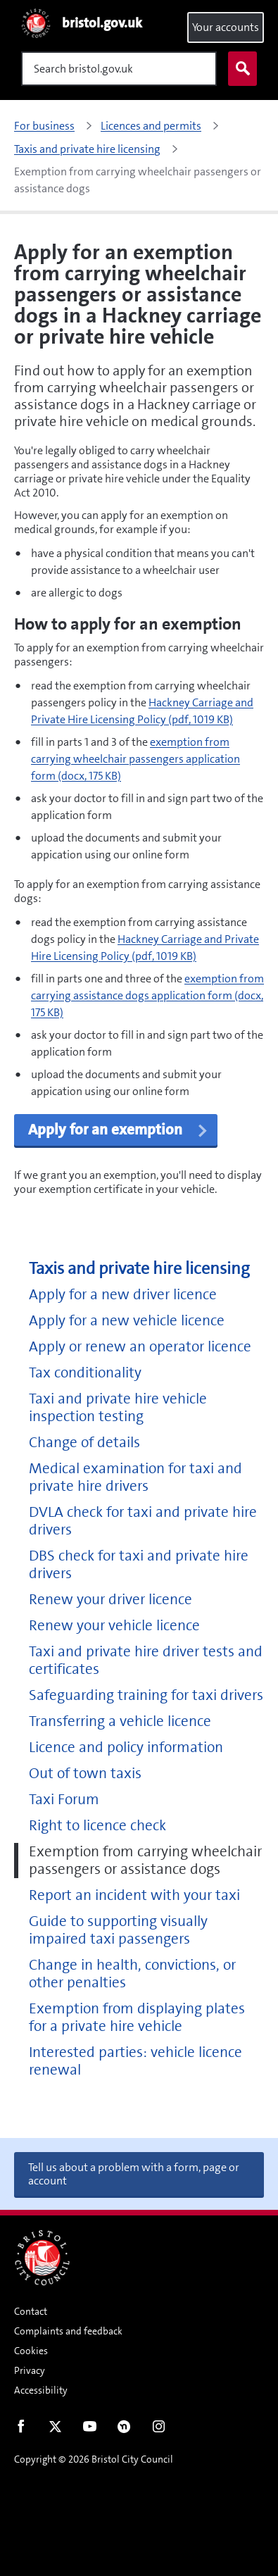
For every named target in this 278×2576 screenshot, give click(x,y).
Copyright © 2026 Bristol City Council (93, 2459)
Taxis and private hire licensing (139, 1268)
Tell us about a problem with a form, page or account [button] (133, 2174)
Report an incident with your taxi (134, 1895)
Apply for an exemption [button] (118, 1129)
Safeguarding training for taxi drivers (146, 1695)
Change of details (84, 1442)
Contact (30, 2311)
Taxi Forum (64, 1799)
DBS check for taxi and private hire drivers (138, 1564)
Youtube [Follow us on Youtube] (89, 2429)
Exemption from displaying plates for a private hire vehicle (137, 2017)
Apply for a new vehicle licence (127, 1321)
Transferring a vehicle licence (120, 1721)
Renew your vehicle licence (114, 1625)
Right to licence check (97, 1825)
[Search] (119, 68)
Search (239, 69)
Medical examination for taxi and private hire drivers (135, 1477)
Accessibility (41, 2390)
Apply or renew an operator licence (140, 1347)
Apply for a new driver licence (123, 1294)
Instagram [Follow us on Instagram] (158, 2429)
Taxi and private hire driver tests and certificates (146, 1660)
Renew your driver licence (110, 1599)
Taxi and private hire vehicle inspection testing (118, 1407)
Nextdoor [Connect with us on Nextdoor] (124, 2429)
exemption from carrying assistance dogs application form (147, 995)
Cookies (31, 2350)
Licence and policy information (126, 1747)
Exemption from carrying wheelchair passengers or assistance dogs (145, 1860)
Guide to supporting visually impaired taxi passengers (118, 1930)
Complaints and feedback (68, 2331)
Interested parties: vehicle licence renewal (135, 2061)
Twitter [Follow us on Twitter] (55, 2429)
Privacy (29, 2370)
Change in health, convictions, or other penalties (132, 1974)
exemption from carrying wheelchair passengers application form (135, 758)
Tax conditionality (85, 1373)
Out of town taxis (85, 1773)
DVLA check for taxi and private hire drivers (143, 1521)
